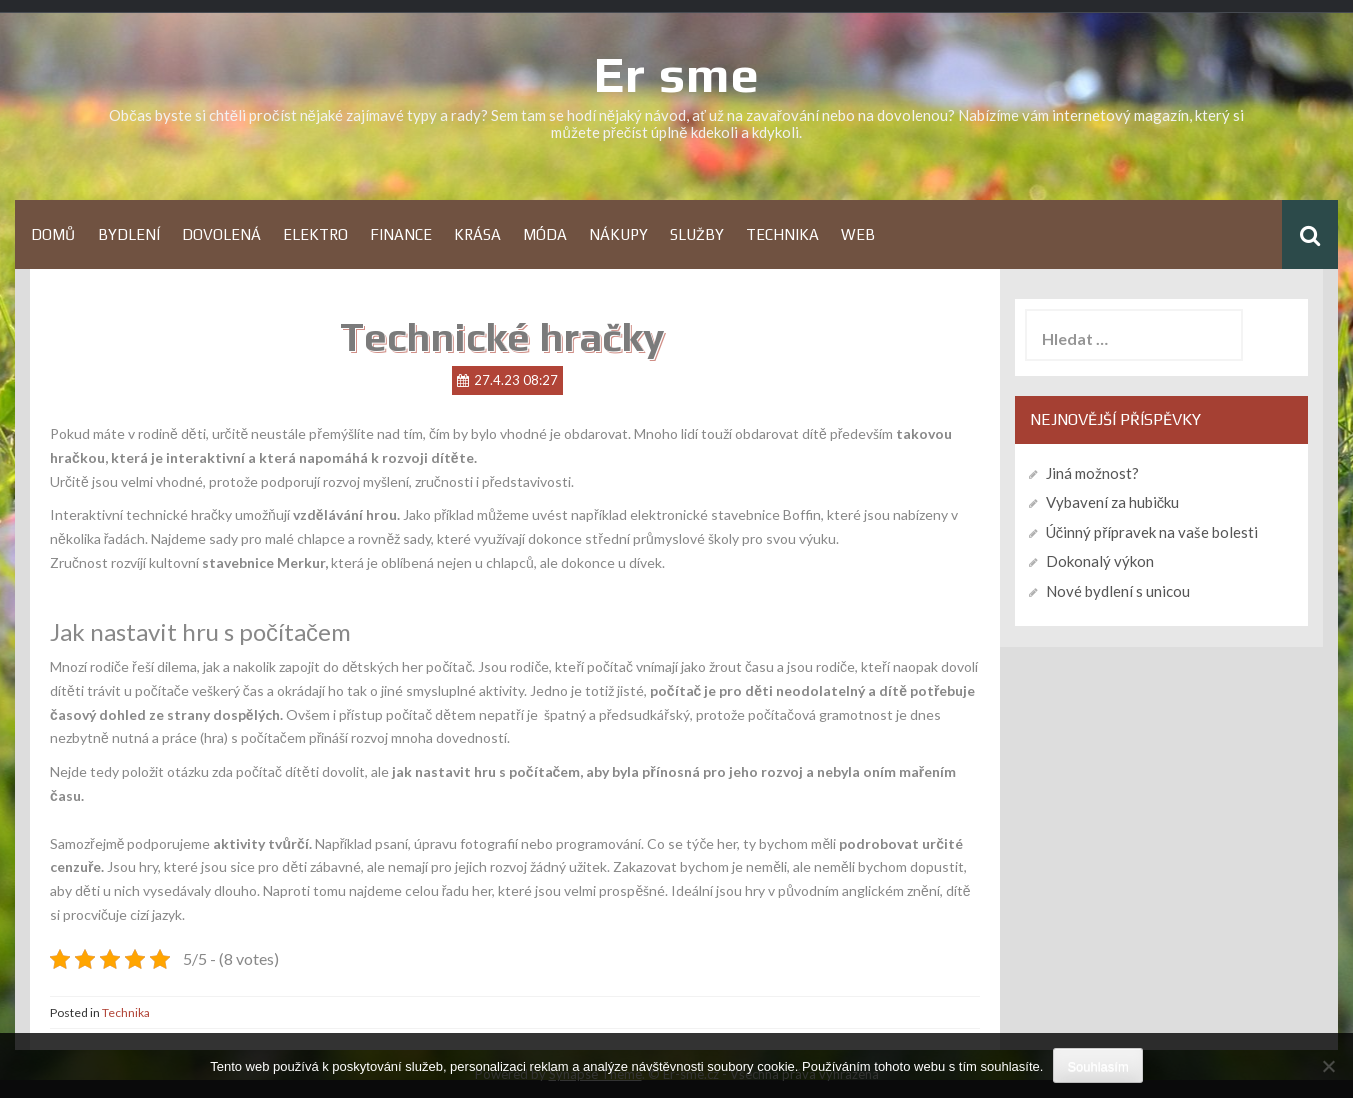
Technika (782, 234)
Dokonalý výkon (1100, 561)
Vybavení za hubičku (1113, 502)
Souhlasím (1097, 1066)
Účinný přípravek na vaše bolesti (1152, 532)
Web (858, 234)
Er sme (677, 74)
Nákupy (618, 234)
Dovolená (221, 234)
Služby (697, 234)
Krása (477, 234)
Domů (53, 234)
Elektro (315, 234)
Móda (545, 234)
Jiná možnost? (1092, 473)
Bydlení (129, 234)
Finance (401, 234)
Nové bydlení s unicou (1118, 591)
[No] (1328, 1066)
